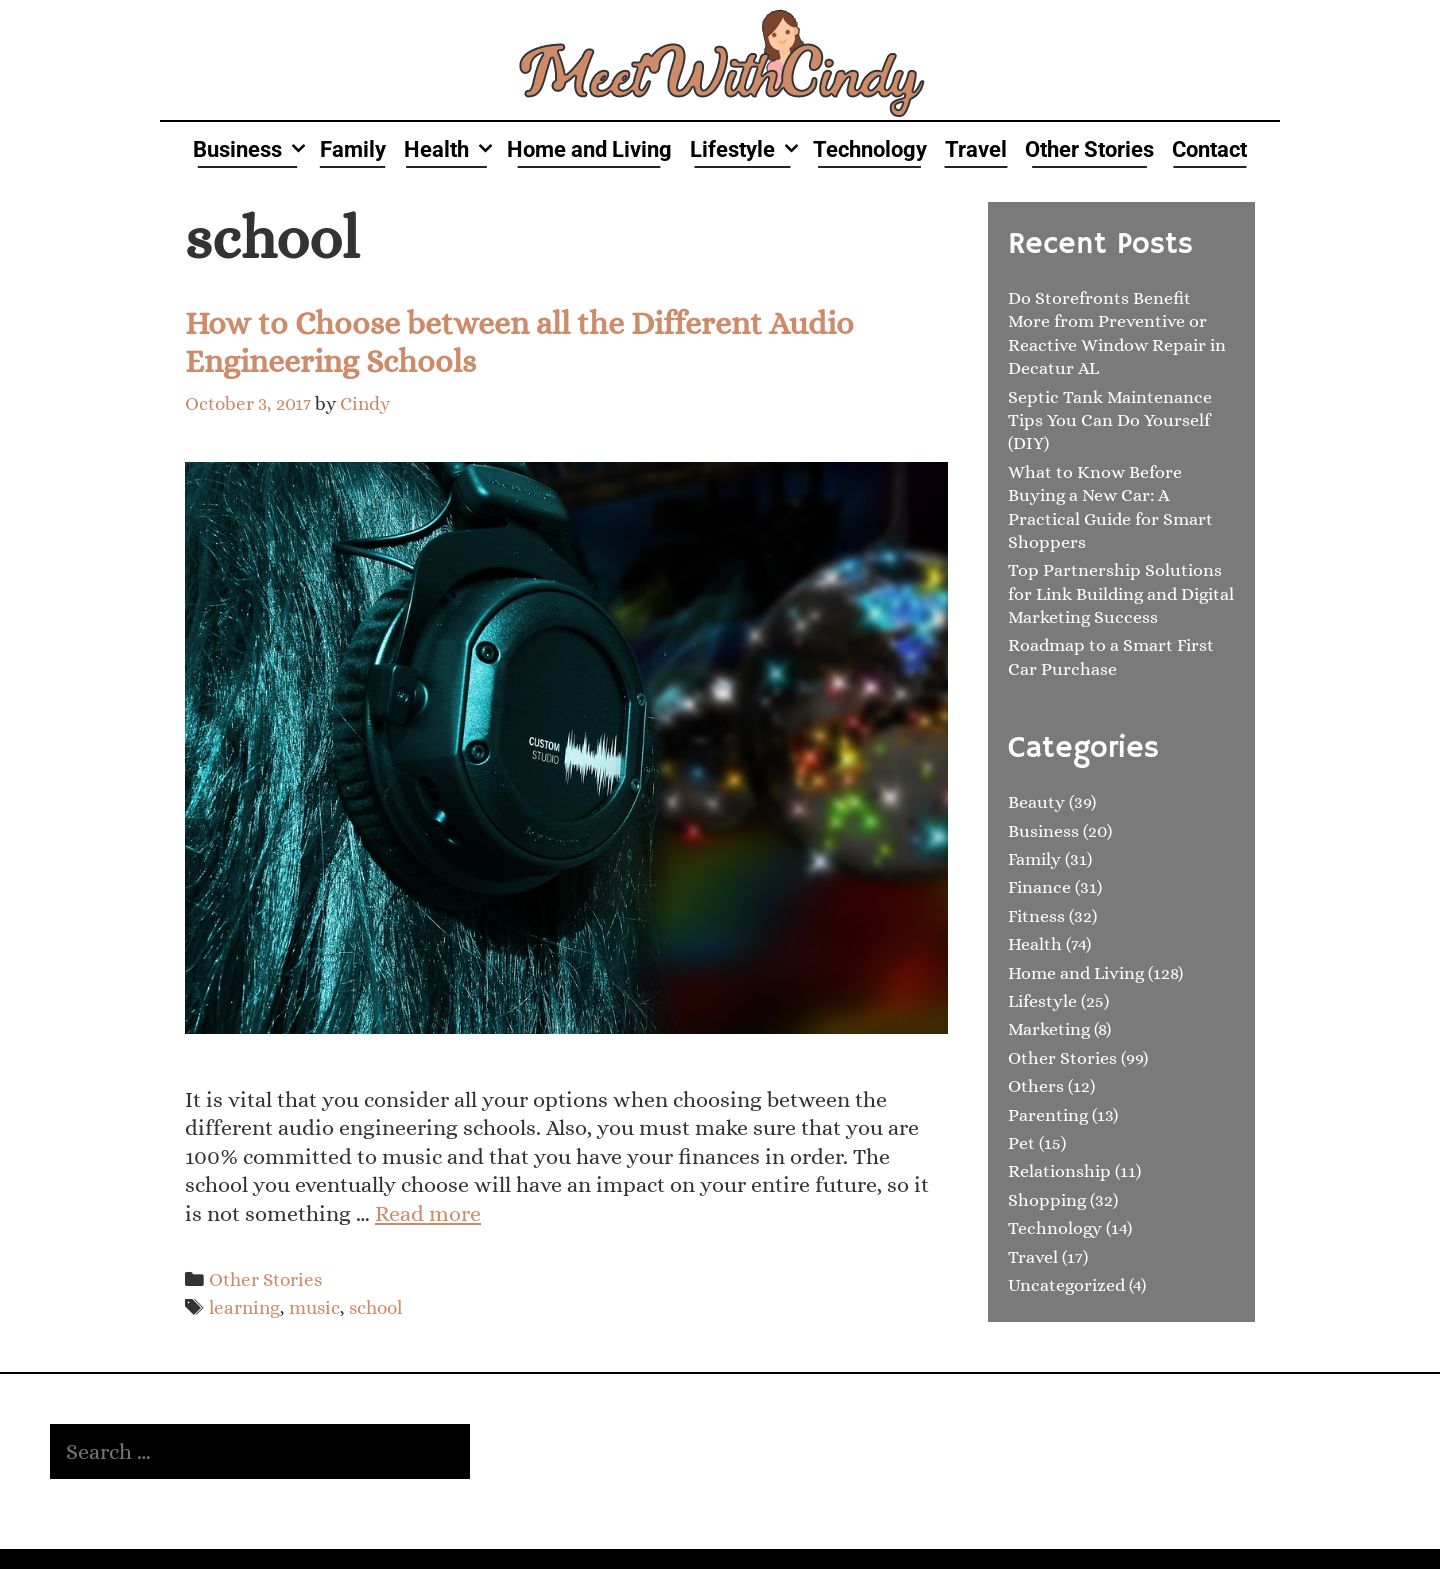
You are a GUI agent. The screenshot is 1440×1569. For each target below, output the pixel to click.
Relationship (1059, 1171)
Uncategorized (1066, 1285)
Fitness (1036, 916)
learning (244, 1307)
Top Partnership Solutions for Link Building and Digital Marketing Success (1121, 593)
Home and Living (589, 149)
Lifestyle (747, 149)
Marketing (1049, 1029)
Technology (870, 149)
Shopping (1047, 1200)
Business (252, 149)
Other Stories (1089, 149)
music (314, 1307)
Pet (1021, 1143)
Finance (1039, 887)
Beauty (1036, 802)
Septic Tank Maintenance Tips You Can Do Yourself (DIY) (1110, 420)
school (375, 1307)
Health (451, 149)
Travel (976, 149)
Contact (1209, 149)
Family (353, 149)
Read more (428, 1213)
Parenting (1048, 1115)
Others (1036, 1086)
